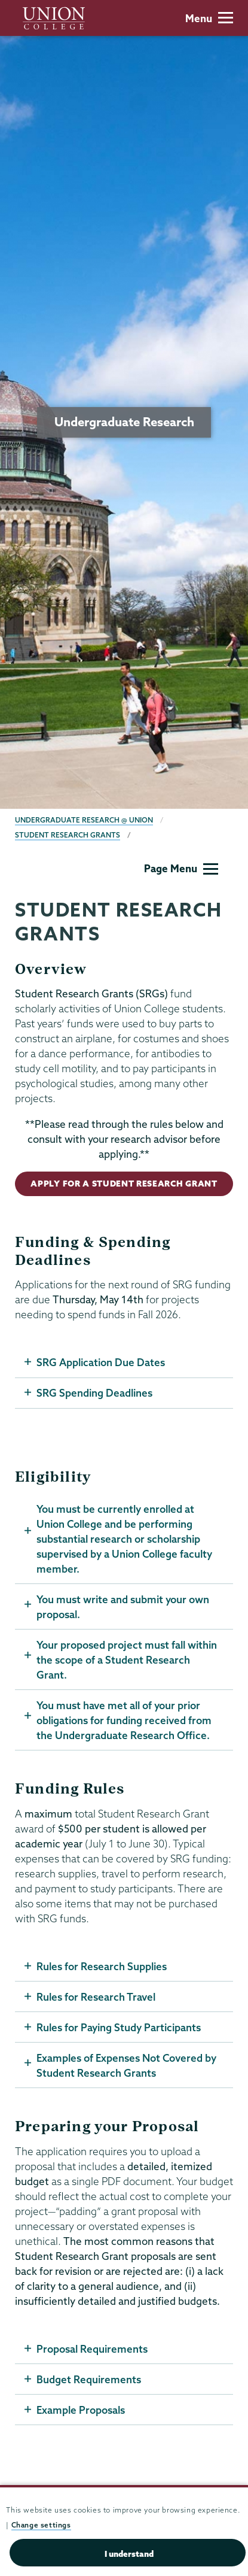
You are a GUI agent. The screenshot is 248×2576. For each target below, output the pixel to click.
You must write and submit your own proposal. (122, 1607)
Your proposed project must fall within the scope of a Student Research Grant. (126, 1660)
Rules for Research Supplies (101, 1966)
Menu (209, 18)
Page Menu (181, 868)
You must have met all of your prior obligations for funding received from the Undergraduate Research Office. (124, 1720)
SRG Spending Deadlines (94, 1392)
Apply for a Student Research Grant (123, 1183)
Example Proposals (80, 2410)
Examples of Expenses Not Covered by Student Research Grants (126, 2065)
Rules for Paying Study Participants (118, 2027)
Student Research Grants (67, 834)
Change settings (41, 2524)
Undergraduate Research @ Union (84, 819)
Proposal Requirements (92, 2349)
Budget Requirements (88, 2379)
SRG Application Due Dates (100, 1362)
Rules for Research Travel (95, 1997)
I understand (129, 2553)
